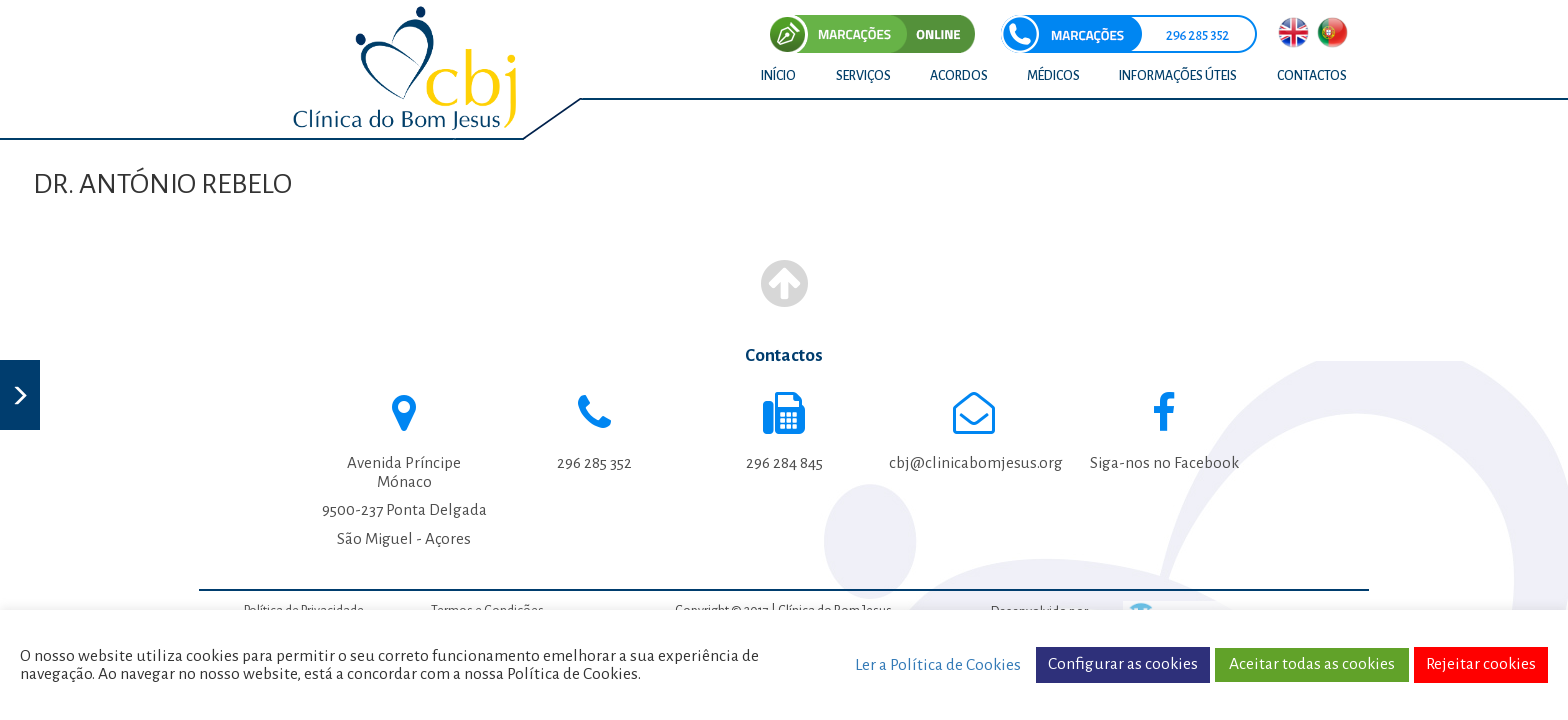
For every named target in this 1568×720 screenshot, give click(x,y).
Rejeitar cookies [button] (1481, 664)
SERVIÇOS (863, 76)
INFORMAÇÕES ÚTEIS (1178, 76)
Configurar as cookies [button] (1123, 664)
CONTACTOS (1312, 76)
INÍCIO (778, 76)
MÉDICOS (1053, 76)
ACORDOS (959, 76)
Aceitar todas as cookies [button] (1312, 664)
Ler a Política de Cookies (938, 665)
